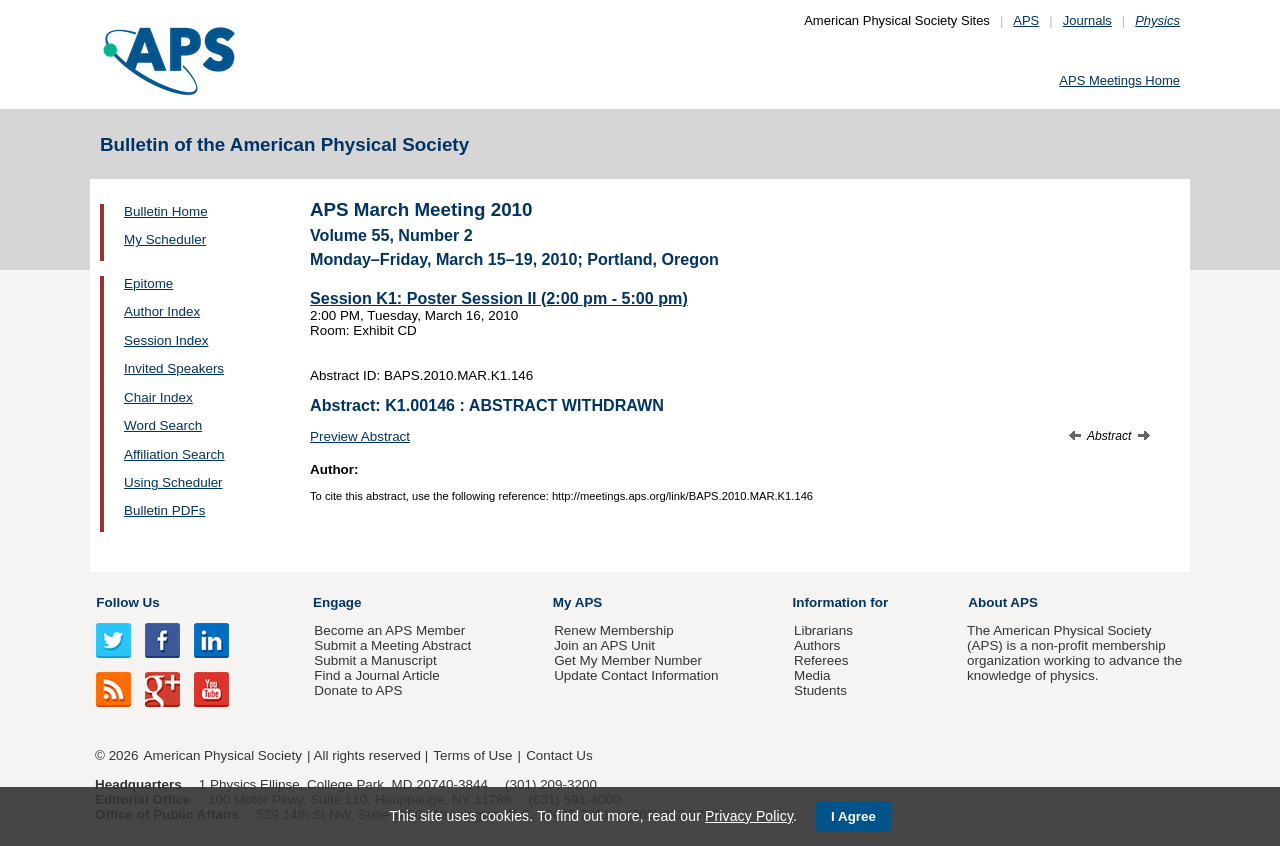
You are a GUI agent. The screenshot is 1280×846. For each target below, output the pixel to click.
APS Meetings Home (1119, 80)
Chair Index (158, 397)
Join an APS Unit (604, 645)
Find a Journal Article (376, 675)
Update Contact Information (636, 675)
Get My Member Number (628, 660)
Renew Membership (614, 630)
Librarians (823, 630)
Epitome (148, 283)
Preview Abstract (360, 436)
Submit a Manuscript (375, 660)
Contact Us (559, 755)
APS (1026, 20)
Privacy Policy (749, 816)
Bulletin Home (166, 211)
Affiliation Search (174, 454)
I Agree (853, 816)
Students (820, 690)
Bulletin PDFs (164, 510)
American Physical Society (223, 755)
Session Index (166, 340)
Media (812, 675)
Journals (1087, 20)
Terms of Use (472, 755)
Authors (817, 645)
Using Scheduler (173, 482)
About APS (1003, 602)
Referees (821, 660)
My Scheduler (165, 239)
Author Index (162, 311)
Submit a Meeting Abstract (392, 645)
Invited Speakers (174, 368)
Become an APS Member (389, 630)
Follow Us (127, 602)
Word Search (163, 425)
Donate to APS (358, 690)
